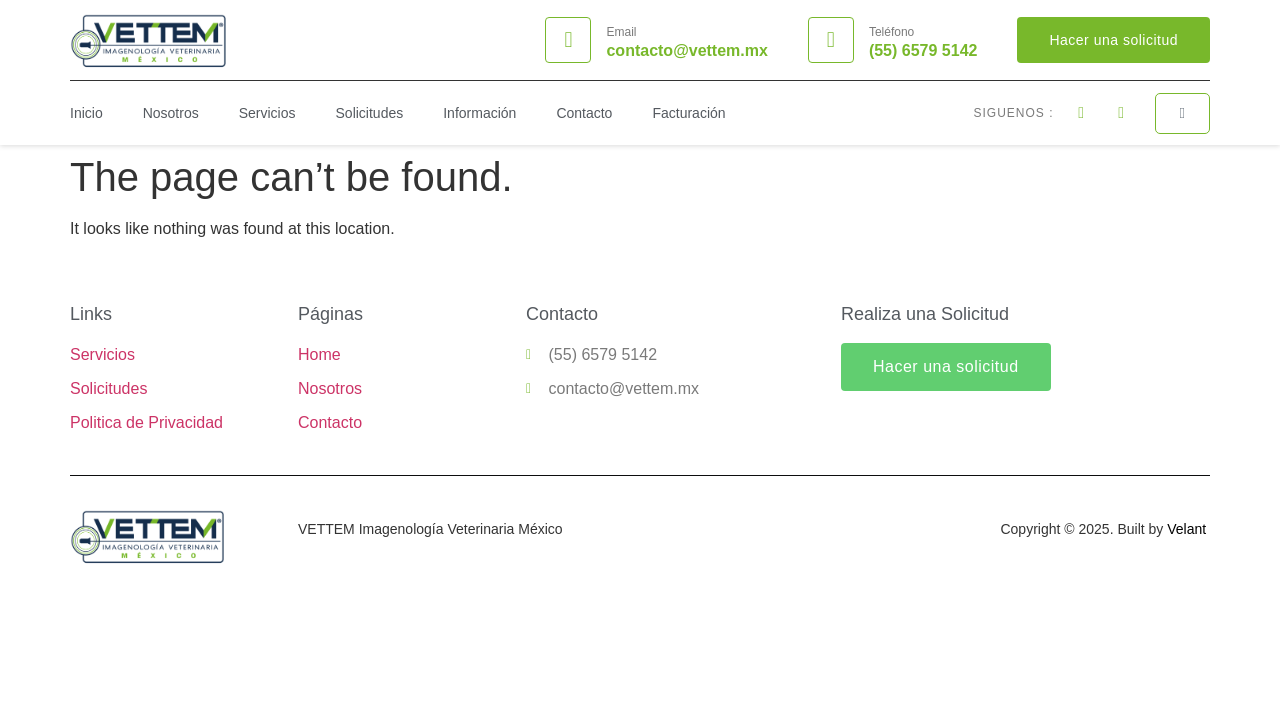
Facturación (688, 113)
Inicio (86, 113)
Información (479, 113)
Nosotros (171, 113)
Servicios (267, 113)
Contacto (584, 113)
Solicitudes (370, 113)
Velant (1186, 529)
